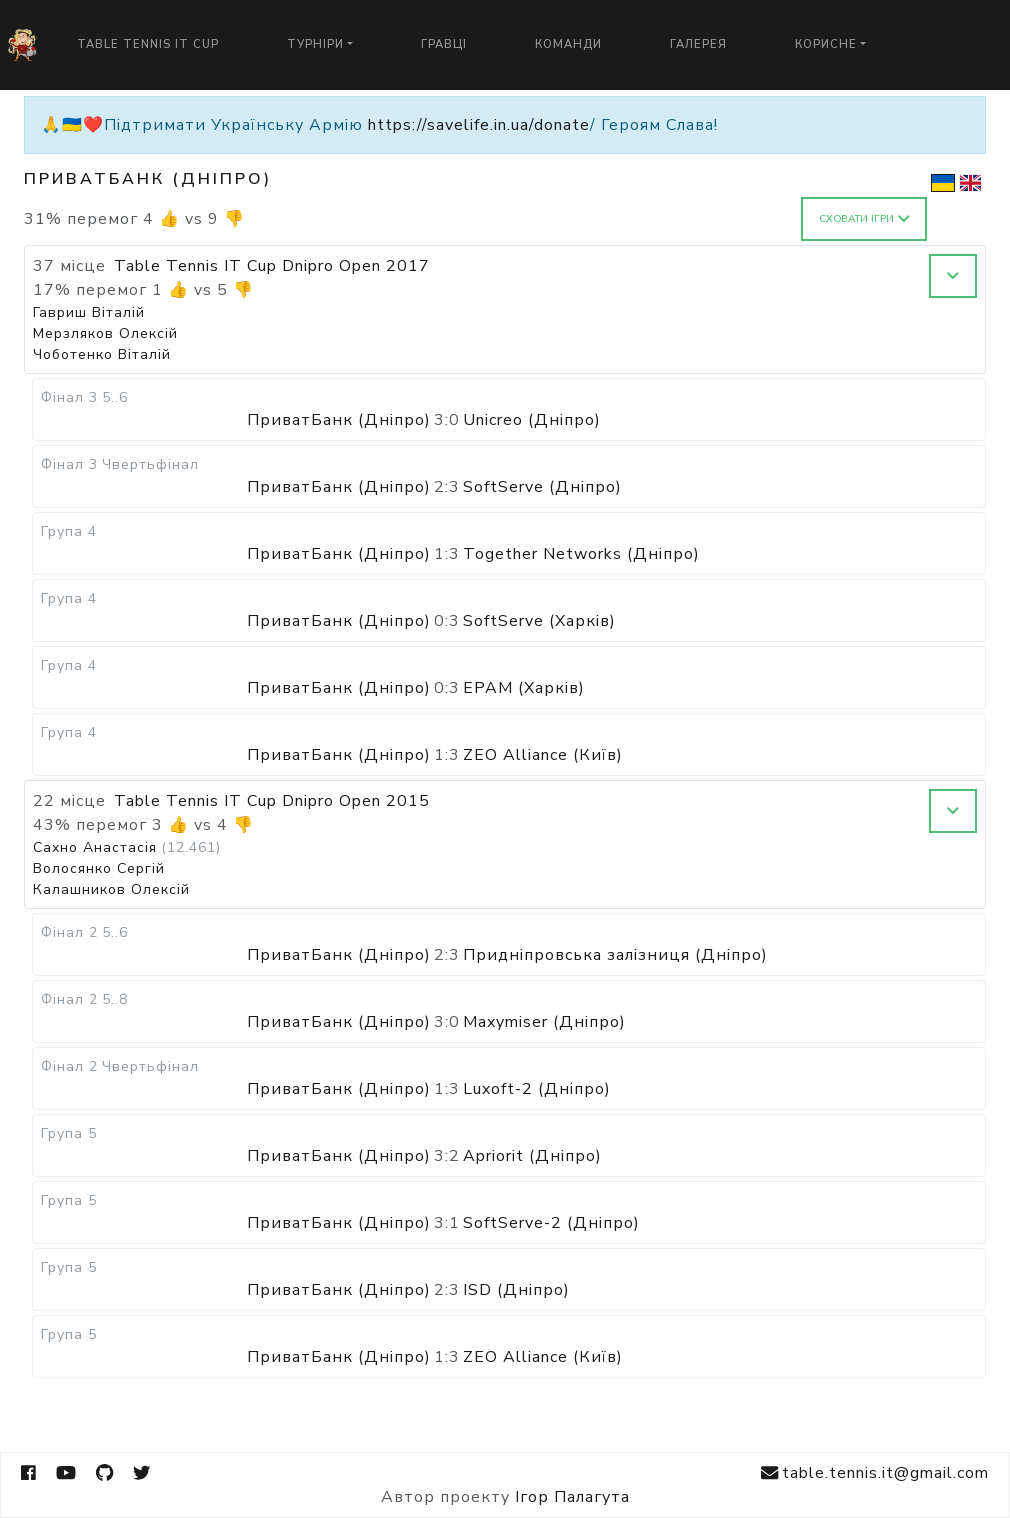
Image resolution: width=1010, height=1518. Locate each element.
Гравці (444, 44)
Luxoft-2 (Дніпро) (537, 1089)
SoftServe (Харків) (539, 621)
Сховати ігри (864, 219)
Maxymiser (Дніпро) (544, 1022)
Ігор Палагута (572, 1497)
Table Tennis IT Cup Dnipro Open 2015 (272, 801)
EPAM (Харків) (524, 688)
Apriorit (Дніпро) (532, 1156)
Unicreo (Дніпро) (532, 420)
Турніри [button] (315, 44)
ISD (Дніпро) (516, 1290)
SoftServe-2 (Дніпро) (551, 1223)
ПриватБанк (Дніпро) (339, 420)
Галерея (698, 44)
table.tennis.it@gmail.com (875, 1473)
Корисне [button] (826, 44)
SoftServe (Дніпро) (542, 487)
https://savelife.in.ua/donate (479, 125)
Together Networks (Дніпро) (581, 554)
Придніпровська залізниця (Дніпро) (615, 955)
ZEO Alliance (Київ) (543, 755)
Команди (568, 44)
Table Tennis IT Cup (148, 44)
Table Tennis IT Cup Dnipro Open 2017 (272, 266)
